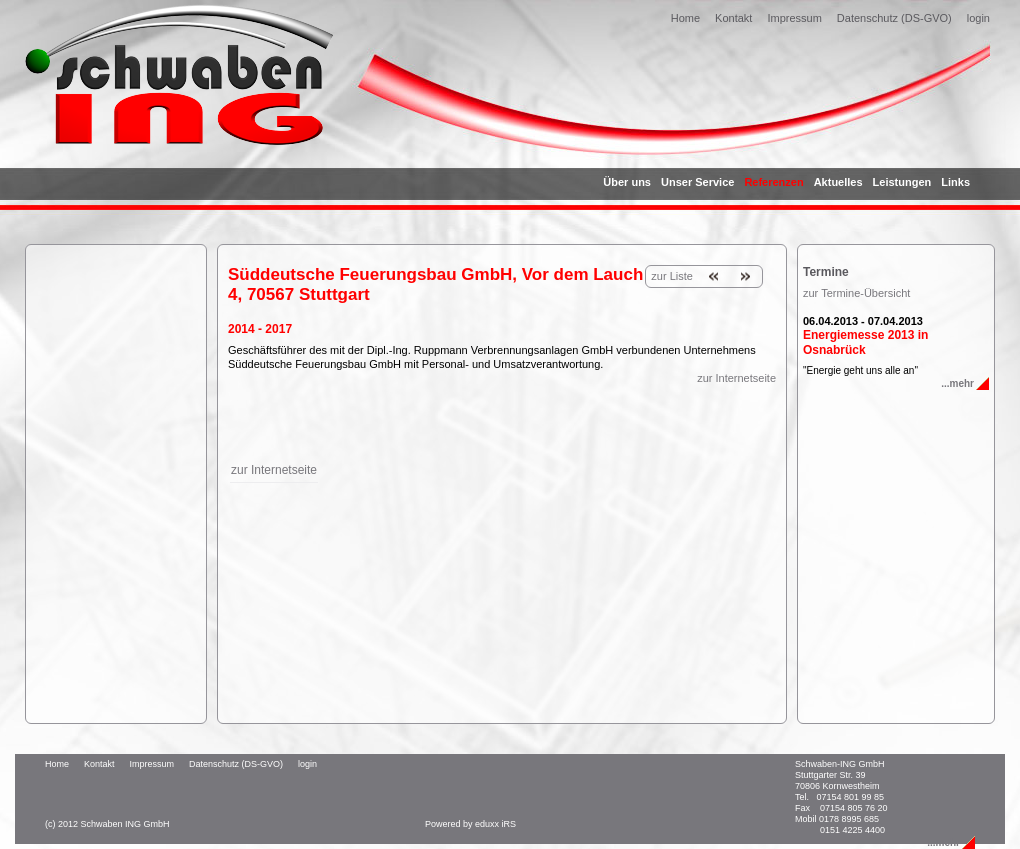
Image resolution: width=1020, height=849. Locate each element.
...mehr (957, 383)
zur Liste (672, 276)
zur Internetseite (736, 378)
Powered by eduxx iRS (470, 824)
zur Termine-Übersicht (856, 293)
